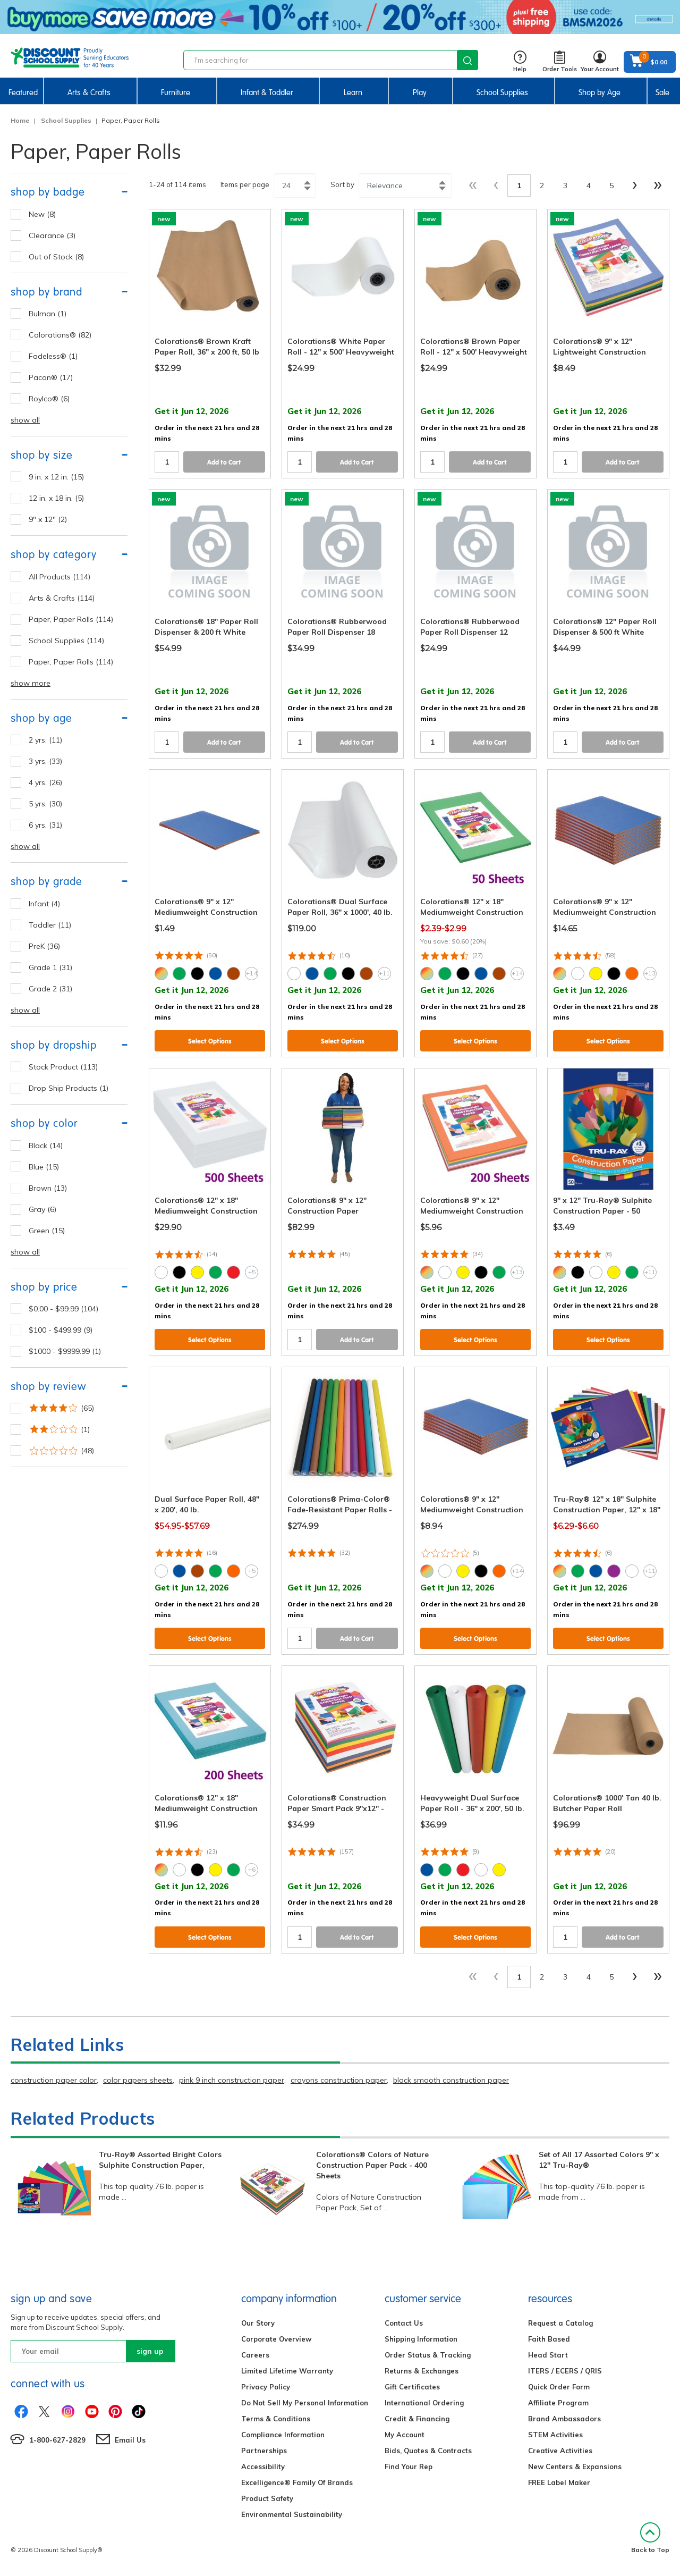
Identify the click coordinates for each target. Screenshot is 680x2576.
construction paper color (54, 2080)
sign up (150, 2351)
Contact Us (404, 2323)
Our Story (258, 2323)
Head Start (548, 2355)
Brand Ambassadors (564, 2418)
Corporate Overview (276, 2339)
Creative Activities (560, 2450)
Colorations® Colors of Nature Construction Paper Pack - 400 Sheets (372, 2165)
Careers (255, 2355)
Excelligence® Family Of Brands (297, 2482)
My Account (404, 2434)
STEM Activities (555, 2434)
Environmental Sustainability (291, 2514)
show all (25, 420)
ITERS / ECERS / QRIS (565, 2371)
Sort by (342, 184)
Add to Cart (224, 462)
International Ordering (424, 2402)
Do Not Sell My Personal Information (304, 2402)
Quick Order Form (559, 2387)
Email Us (130, 2440)
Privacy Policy (265, 2387)
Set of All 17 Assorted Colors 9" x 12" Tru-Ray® (599, 2160)
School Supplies (502, 92)
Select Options (210, 1041)
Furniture (175, 92)
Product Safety (267, 2498)
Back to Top (650, 2538)
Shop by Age (599, 92)
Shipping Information (421, 2339)
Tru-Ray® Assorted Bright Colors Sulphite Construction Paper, (160, 2160)
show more (30, 683)
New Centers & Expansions (575, 2466)
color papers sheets (138, 2080)
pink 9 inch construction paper (231, 2080)
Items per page (244, 184)
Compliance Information (283, 2434)
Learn (353, 92)
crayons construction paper (339, 2080)
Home (20, 120)
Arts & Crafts (88, 92)
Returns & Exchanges (421, 2371)
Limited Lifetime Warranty (287, 2371)
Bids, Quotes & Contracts (428, 2450)
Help (520, 62)
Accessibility (263, 2466)
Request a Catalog (560, 2323)
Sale (662, 92)
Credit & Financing (417, 2418)
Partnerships (264, 2450)
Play (420, 92)
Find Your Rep (408, 2466)
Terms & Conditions (275, 2418)
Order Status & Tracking (428, 2355)
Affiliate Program (558, 2402)
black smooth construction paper (451, 2080)
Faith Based (549, 2339)
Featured (23, 92)
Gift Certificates (412, 2387)
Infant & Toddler (267, 92)
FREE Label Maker (559, 2482)
